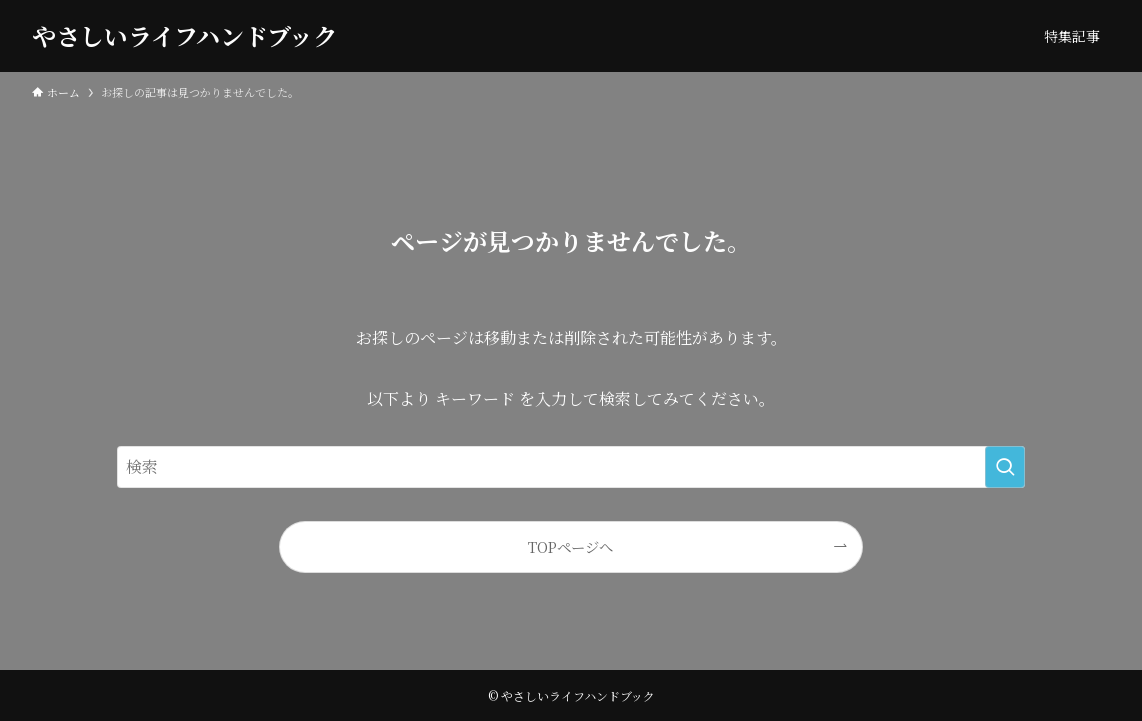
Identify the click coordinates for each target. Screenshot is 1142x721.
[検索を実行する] (1005, 467)
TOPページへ (570, 546)
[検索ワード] (571, 467)
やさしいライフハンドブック (184, 36)
